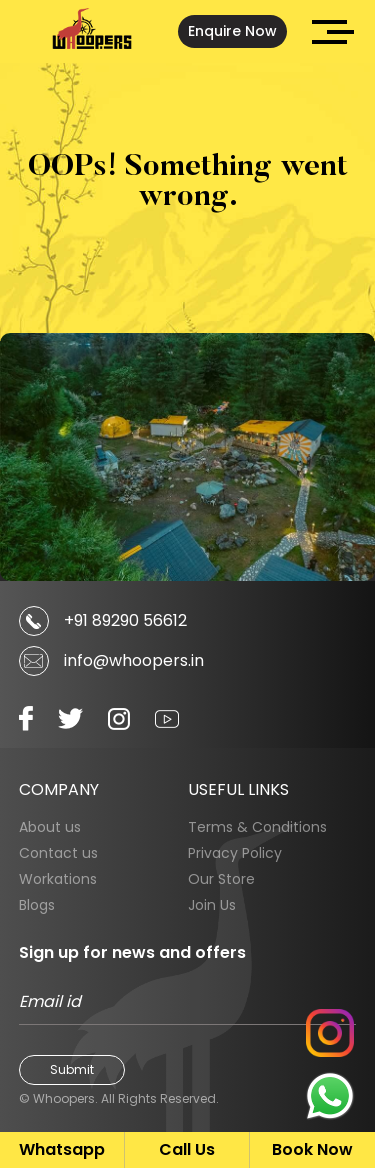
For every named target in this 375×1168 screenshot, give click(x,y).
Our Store (221, 879)
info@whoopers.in (134, 660)
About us (50, 827)
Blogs (37, 905)
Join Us (212, 905)
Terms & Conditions (257, 827)
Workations (58, 879)
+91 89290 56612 (125, 620)
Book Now (312, 1149)
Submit (72, 1069)
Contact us (58, 853)
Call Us (187, 1149)
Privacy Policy (235, 853)
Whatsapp (62, 1149)
